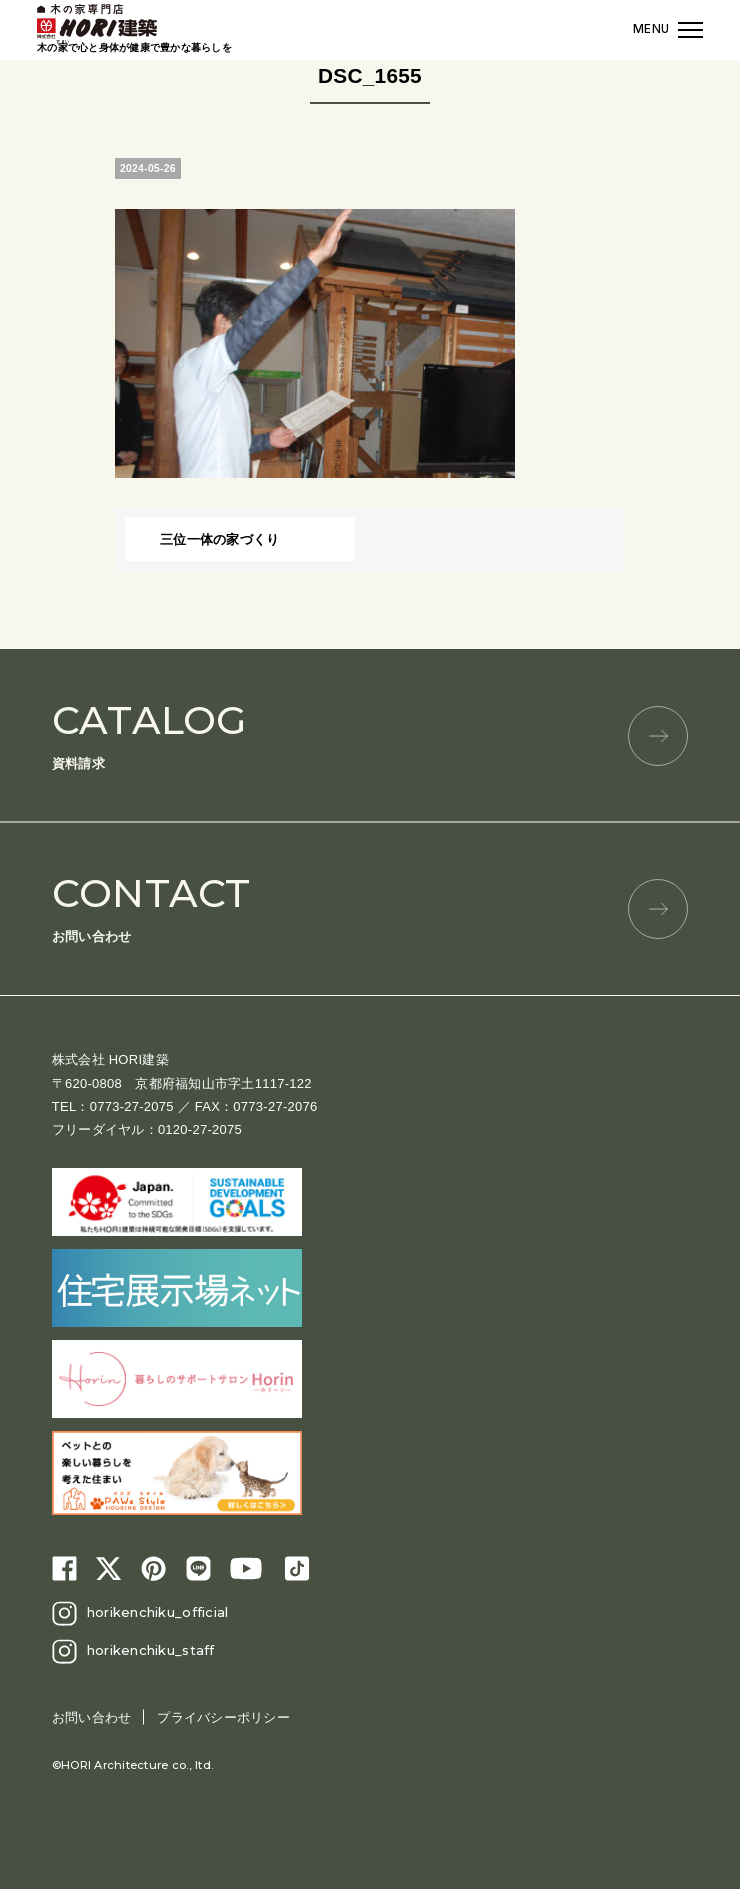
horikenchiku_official (157, 1612)
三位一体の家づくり (219, 539)
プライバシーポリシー (223, 1717)
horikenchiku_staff (151, 1650)
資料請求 (370, 733)
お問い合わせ (370, 906)
